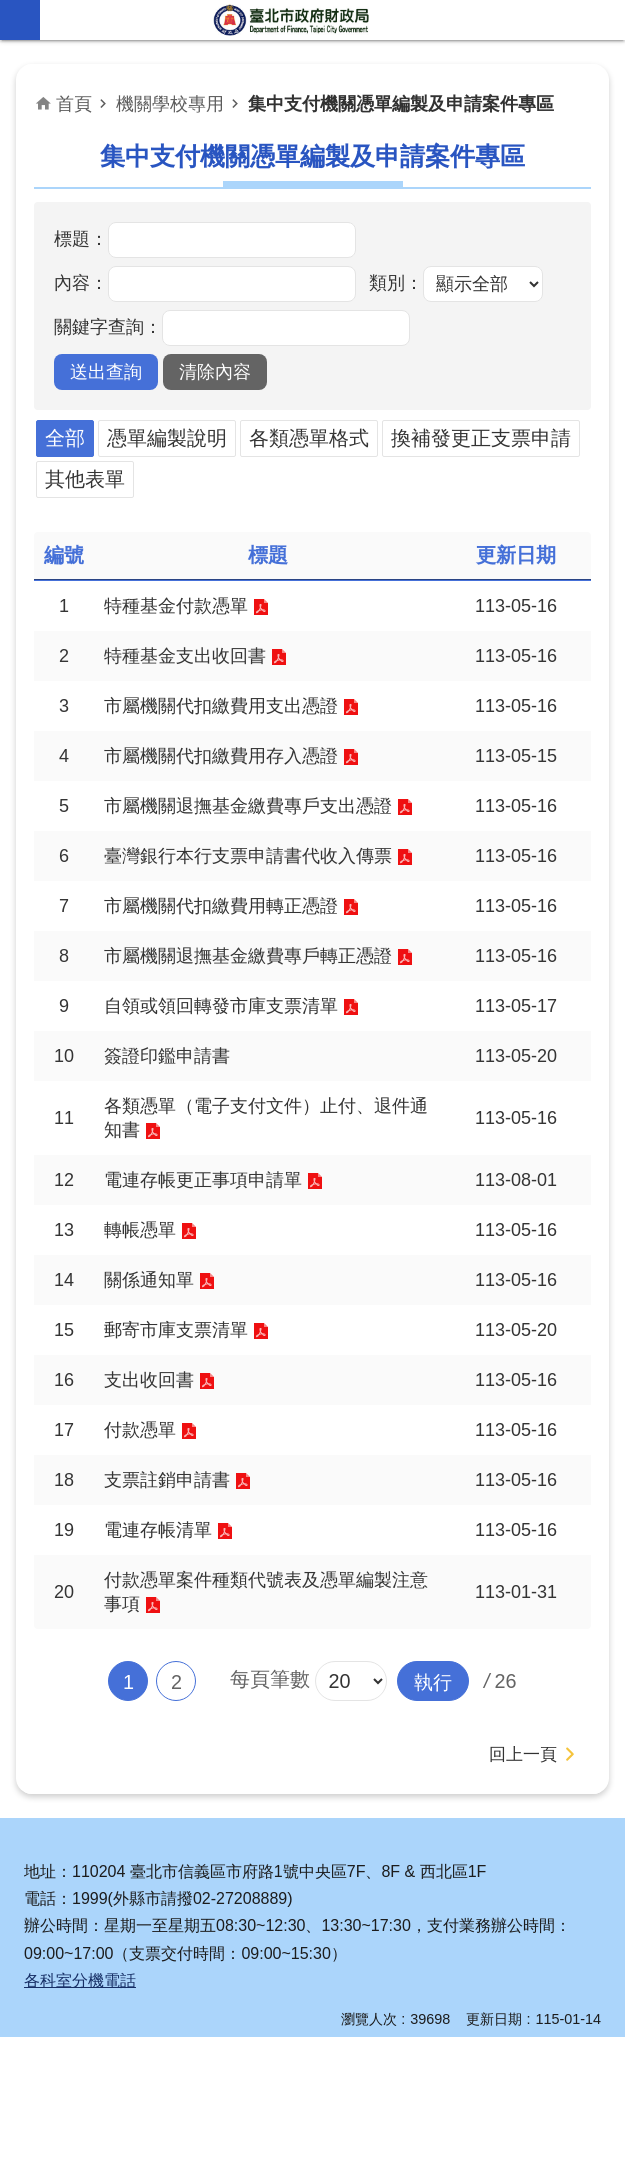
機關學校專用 (170, 104)
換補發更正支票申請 (481, 438)
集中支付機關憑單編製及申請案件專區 (401, 104)
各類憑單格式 (309, 438)
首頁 (74, 104)
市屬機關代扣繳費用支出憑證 (234, 713)
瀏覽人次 (369, 2154)
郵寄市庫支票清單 (184, 1445)
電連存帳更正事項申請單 (214, 1286)
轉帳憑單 (144, 1339)
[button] (106, 372)
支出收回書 (154, 1498)
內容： (81, 283)
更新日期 (494, 2154)
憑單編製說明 (167, 438)
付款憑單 (144, 1551)
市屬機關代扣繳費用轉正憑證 (234, 971)
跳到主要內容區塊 (10, 10)
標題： (81, 239)
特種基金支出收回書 (194, 660)
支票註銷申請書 (174, 1604)
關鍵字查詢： (108, 327)
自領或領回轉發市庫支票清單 (234, 1100)
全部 (65, 438)
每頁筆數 (269, 1814)
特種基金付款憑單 (184, 607)
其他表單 (85, 479)
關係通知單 (154, 1392)
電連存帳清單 (164, 1657)
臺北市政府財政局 (293, 20)
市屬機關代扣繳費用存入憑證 (234, 766)
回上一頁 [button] (521, 1889)
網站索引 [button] (20, 20)
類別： (396, 283)
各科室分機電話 (80, 2115)
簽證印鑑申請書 (174, 1153)
